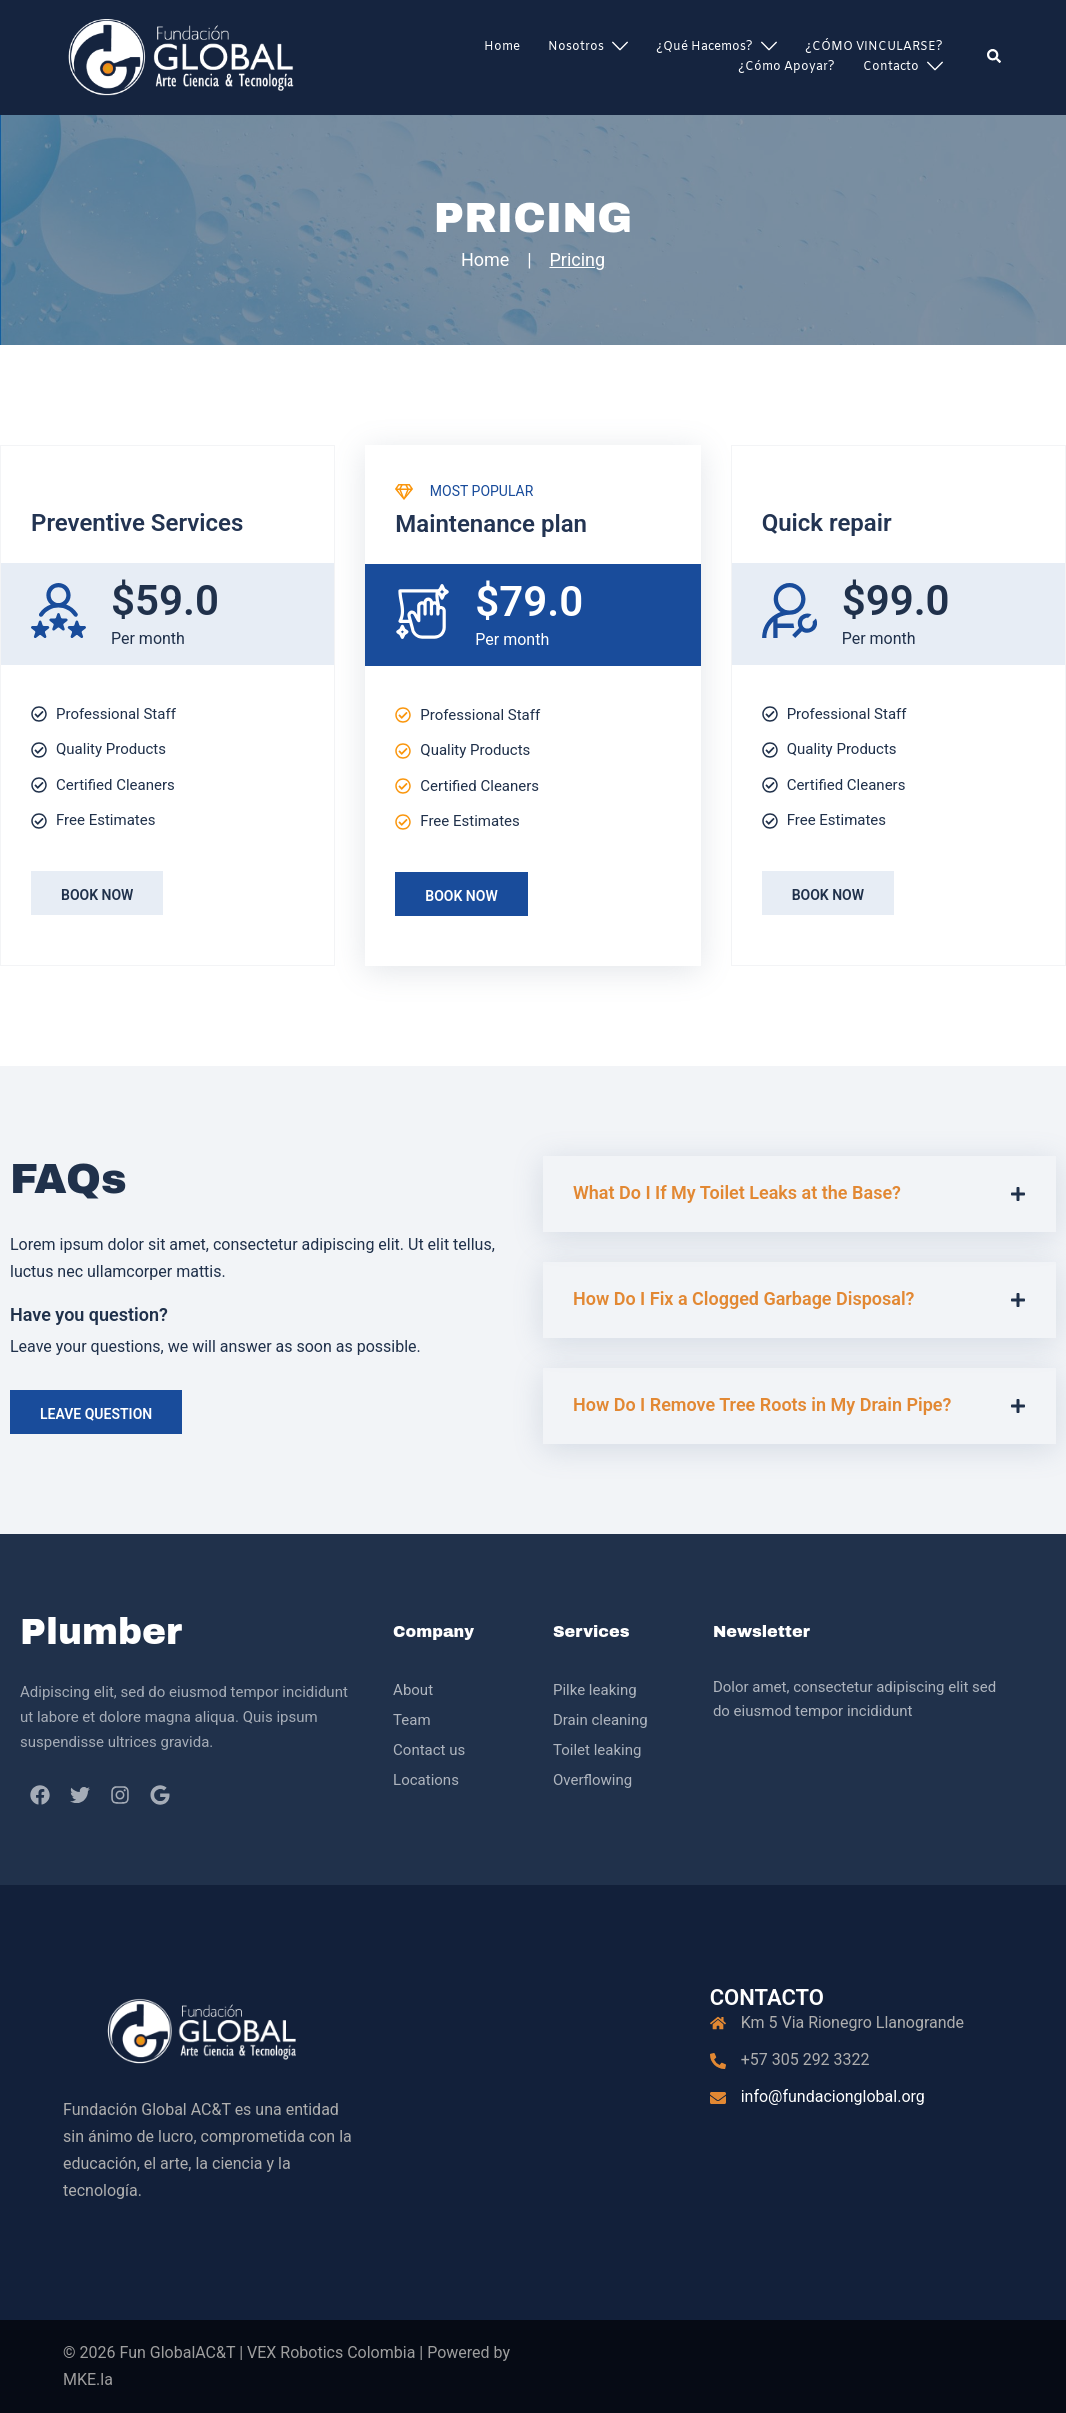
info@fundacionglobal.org (833, 2096)
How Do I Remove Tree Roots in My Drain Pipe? (762, 1404)
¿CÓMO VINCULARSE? (874, 47)
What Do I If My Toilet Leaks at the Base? (737, 1192)
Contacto (891, 67)
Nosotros (576, 47)
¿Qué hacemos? (704, 47)
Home (502, 47)
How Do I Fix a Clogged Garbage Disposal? (743, 1298)
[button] (995, 57)
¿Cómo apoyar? (786, 67)
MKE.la (88, 2379)
